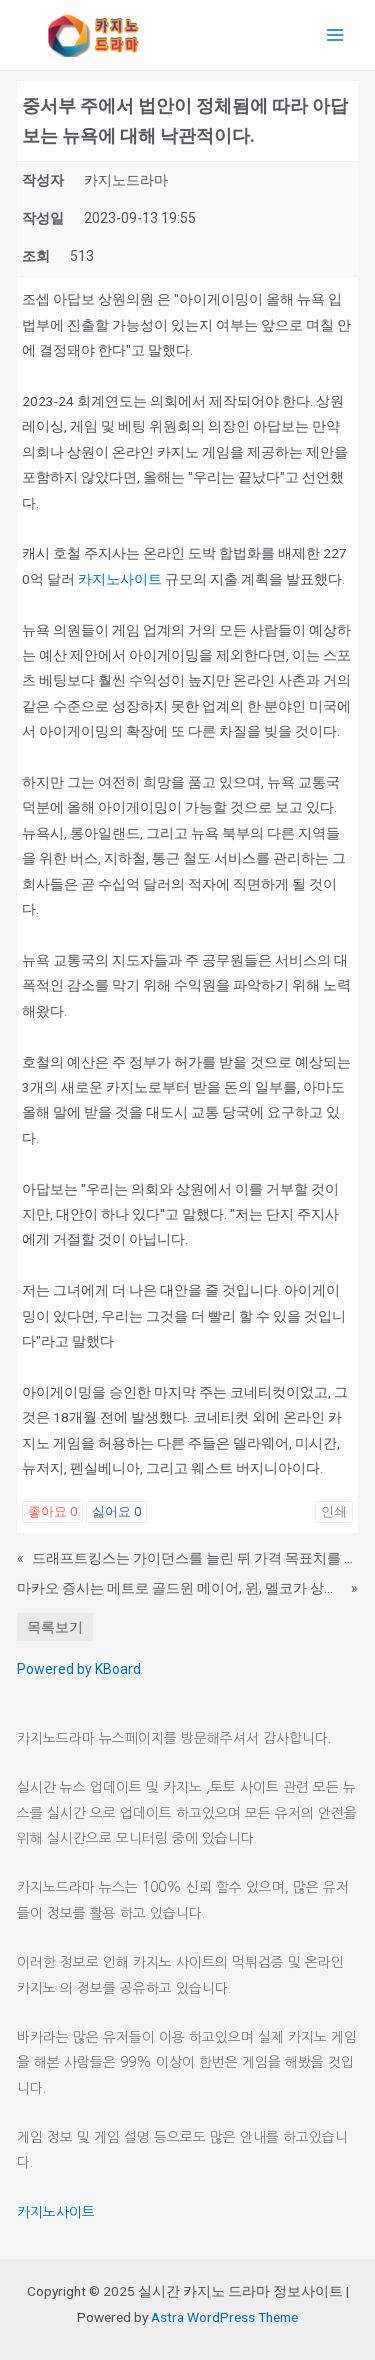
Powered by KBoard (79, 1669)
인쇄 (334, 1511)
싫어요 (116, 1511)
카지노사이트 (120, 579)
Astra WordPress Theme (224, 2317)
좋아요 (52, 1511)
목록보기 (55, 1627)
